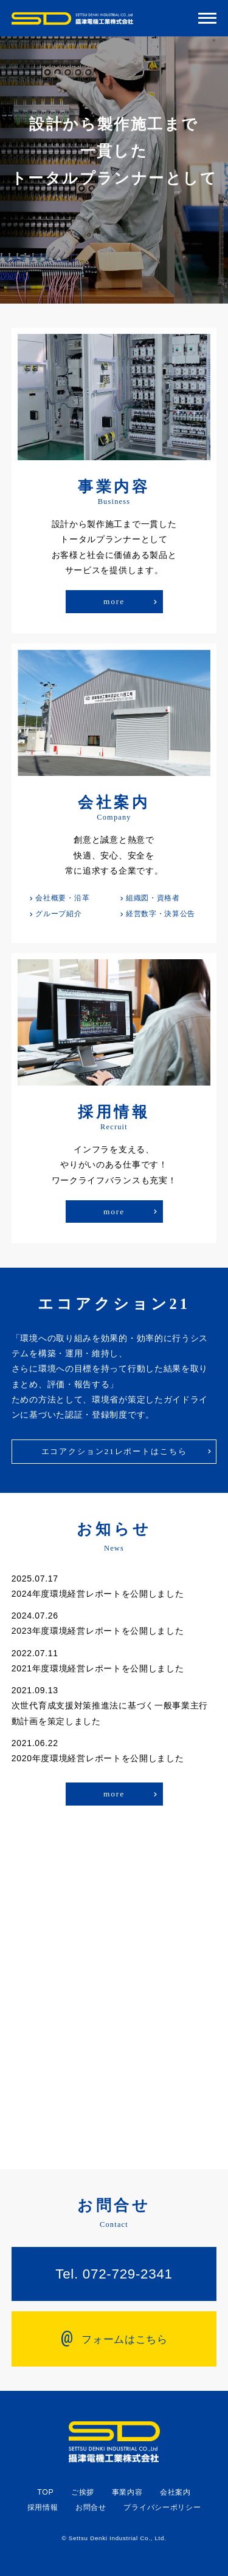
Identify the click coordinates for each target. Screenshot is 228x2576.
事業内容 (127, 2492)
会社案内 (175, 2492)
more (114, 601)
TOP (45, 2492)
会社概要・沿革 (62, 898)
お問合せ (90, 2507)
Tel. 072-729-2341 (113, 2274)
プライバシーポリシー (162, 2507)
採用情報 (42, 2507)
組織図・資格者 (153, 898)
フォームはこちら (114, 2337)
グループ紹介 (58, 913)
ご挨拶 (82, 2492)
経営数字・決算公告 (160, 913)
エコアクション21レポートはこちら (114, 1451)
